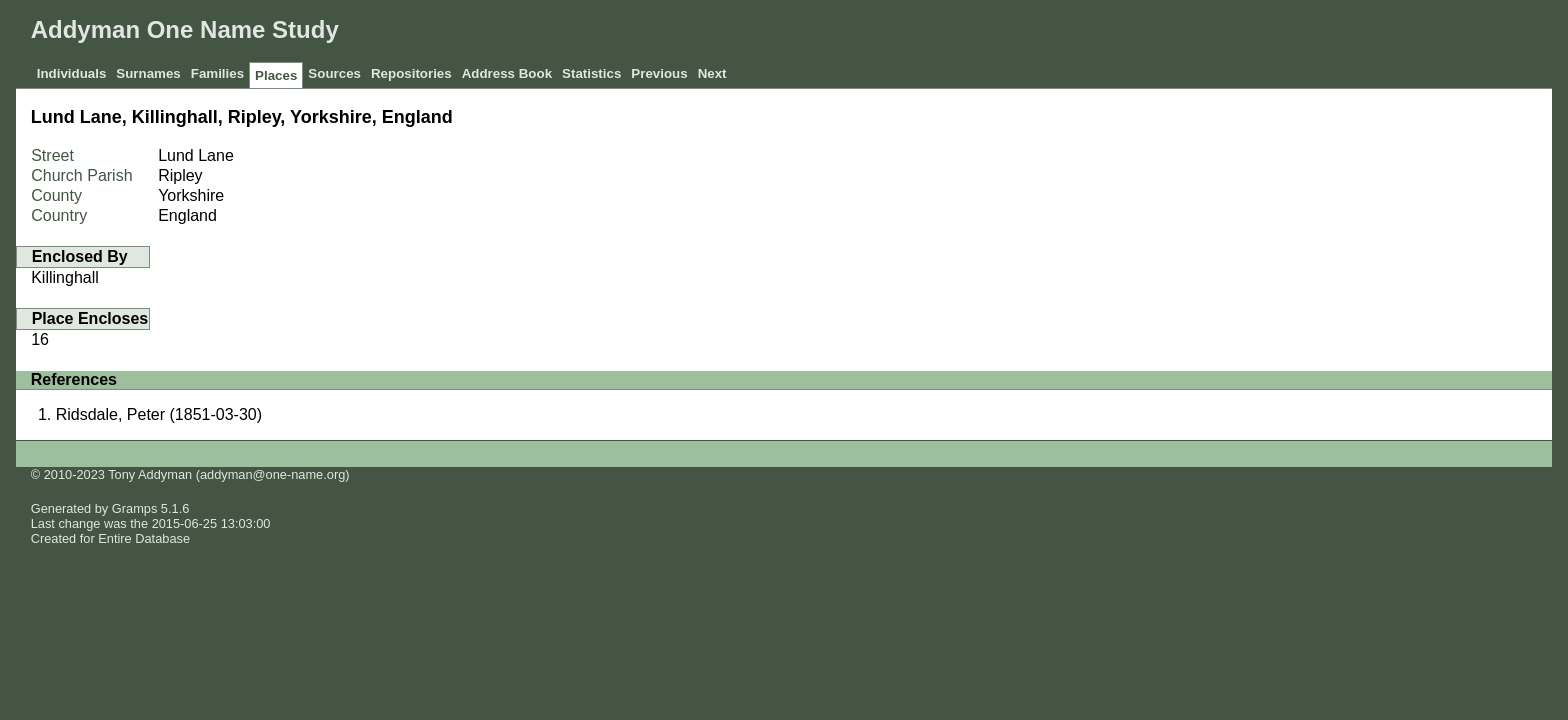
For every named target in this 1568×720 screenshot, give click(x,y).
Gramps (135, 508)
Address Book (507, 73)
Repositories (411, 73)
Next (712, 73)
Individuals (72, 73)
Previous (659, 73)
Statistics (591, 73)
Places (276, 75)
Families (217, 73)
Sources (334, 73)
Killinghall (65, 277)
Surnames (148, 73)
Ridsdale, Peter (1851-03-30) (159, 414)
